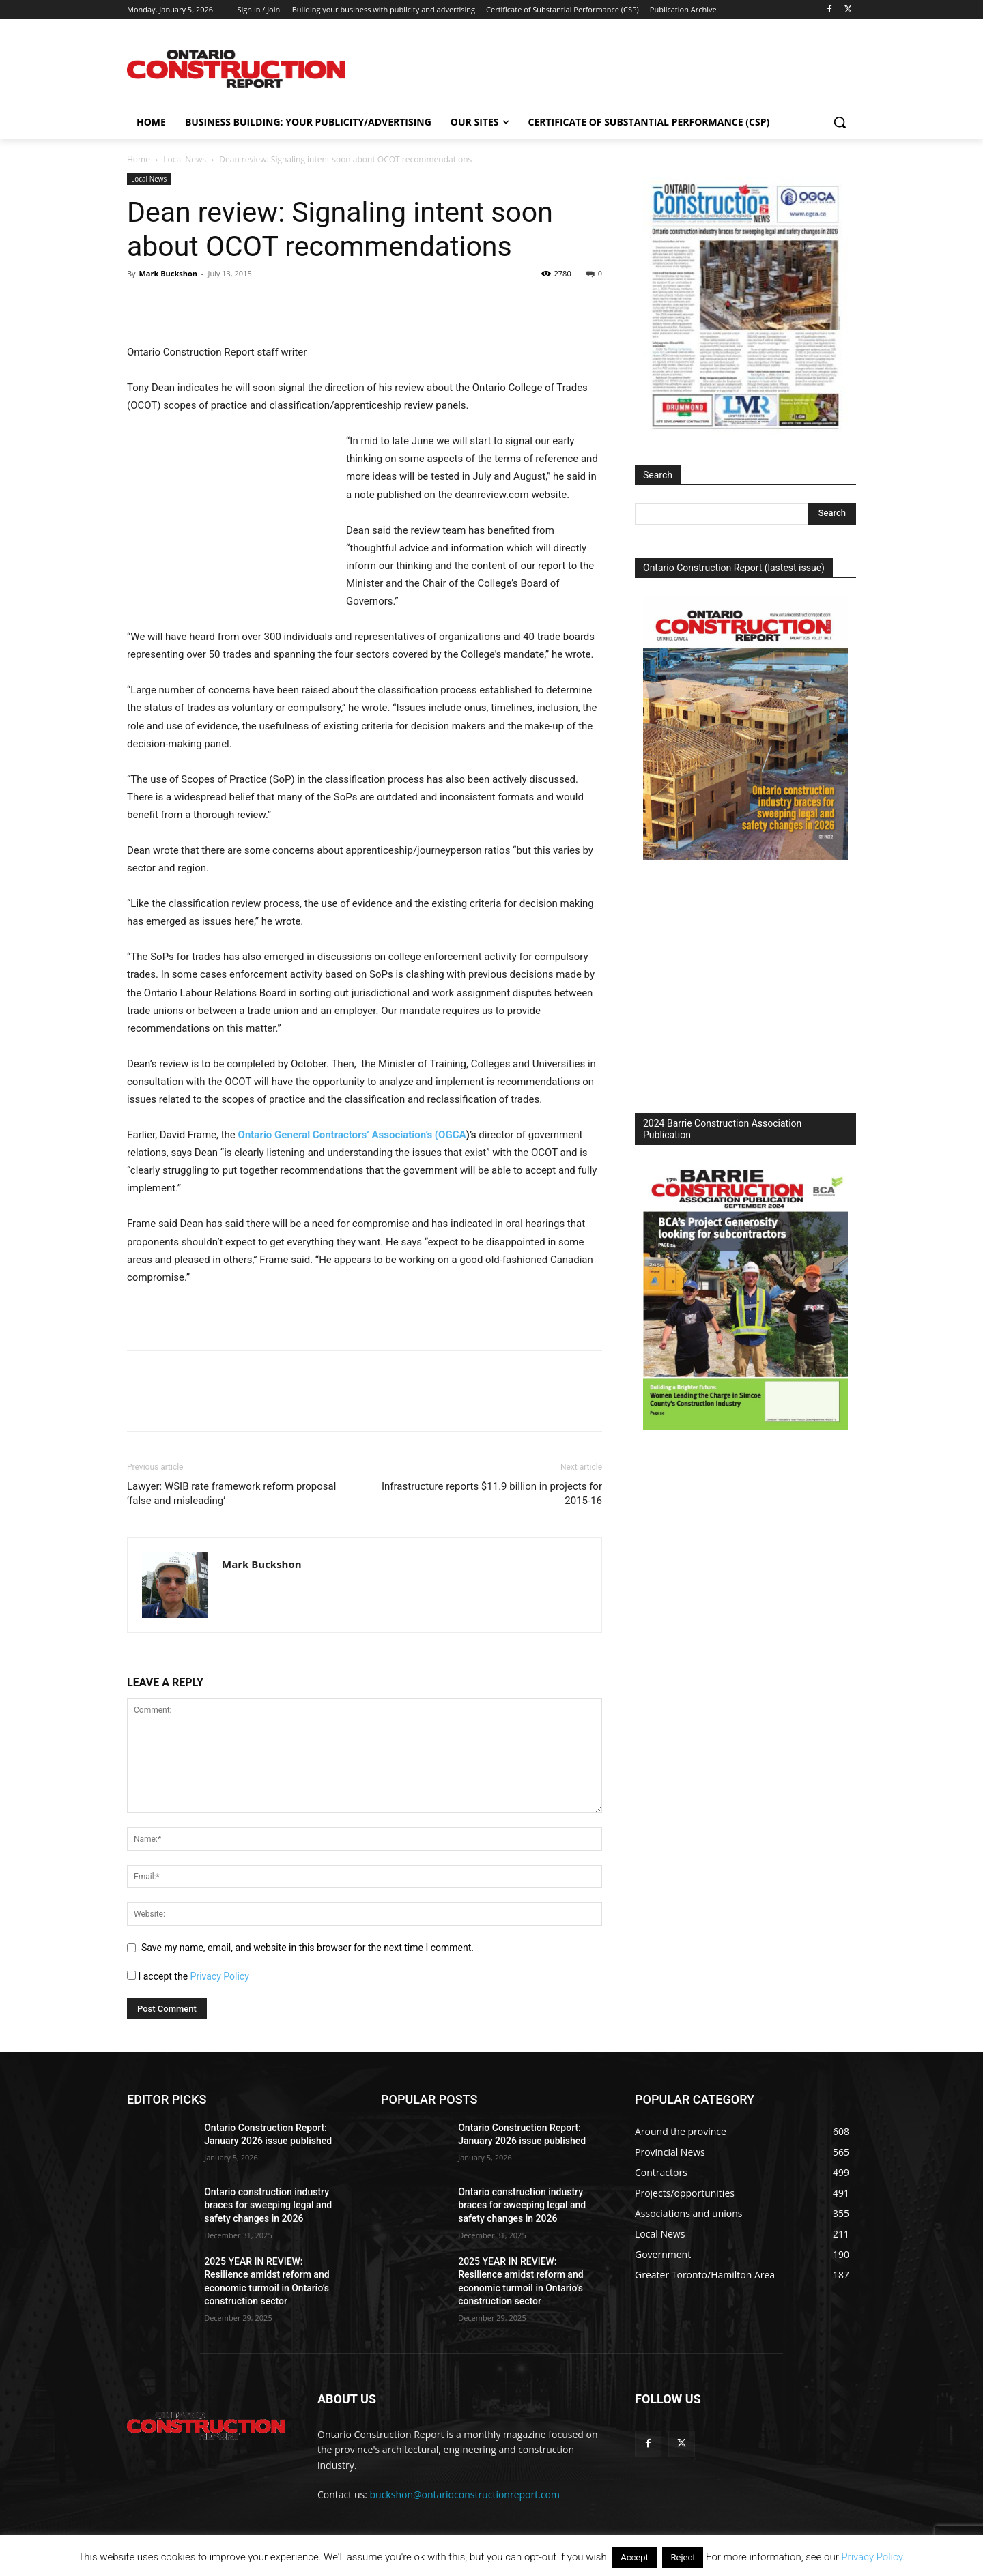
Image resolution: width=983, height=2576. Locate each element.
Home (138, 159)
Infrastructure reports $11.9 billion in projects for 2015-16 (492, 1493)
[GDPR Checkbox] (131, 1975)
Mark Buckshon (168, 273)
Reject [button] (682, 2557)
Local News (184, 159)
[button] (839, 122)
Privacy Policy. (872, 2557)
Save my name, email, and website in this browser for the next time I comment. (307, 1947)
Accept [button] (635, 2557)
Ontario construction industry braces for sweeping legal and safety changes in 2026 (268, 2205)
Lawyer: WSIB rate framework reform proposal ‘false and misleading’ (231, 1493)
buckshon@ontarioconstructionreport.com (465, 2494)
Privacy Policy (219, 1976)
